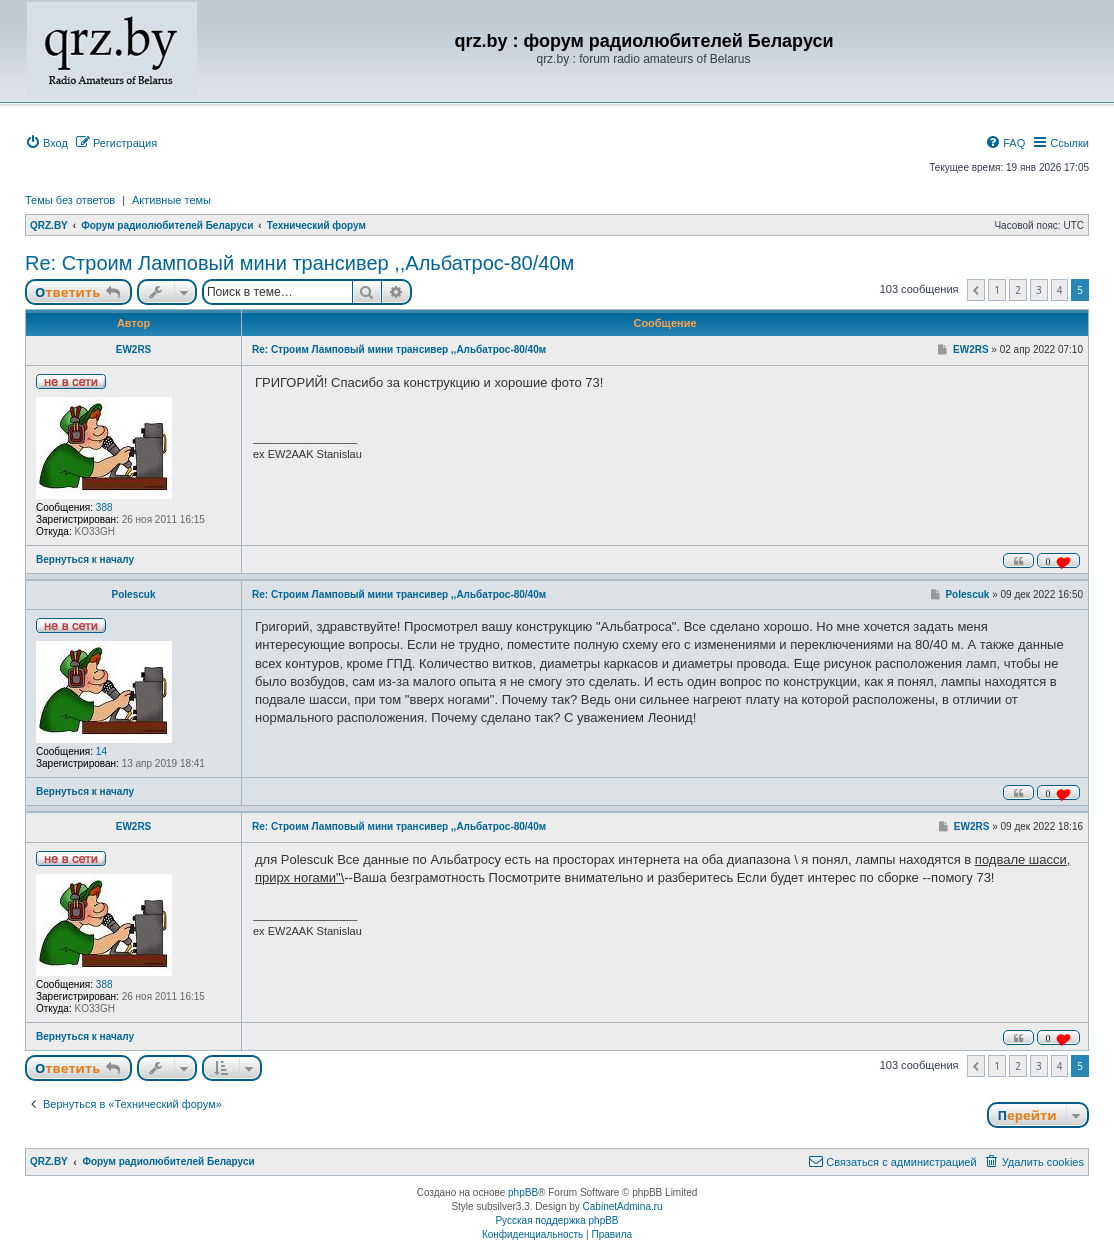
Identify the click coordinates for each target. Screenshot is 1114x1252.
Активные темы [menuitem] (171, 200)
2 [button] (1018, 290)
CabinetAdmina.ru (623, 1206)
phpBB (523, 1192)
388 (104, 507)
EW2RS (134, 349)
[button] (976, 290)
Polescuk (134, 594)
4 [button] (1060, 290)
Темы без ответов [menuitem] (70, 200)
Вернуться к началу (85, 559)
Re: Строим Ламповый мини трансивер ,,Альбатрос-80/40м (299, 263)
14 (101, 751)
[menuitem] (46, 143)
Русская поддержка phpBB (556, 1220)
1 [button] (997, 290)
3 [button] (1039, 290)
